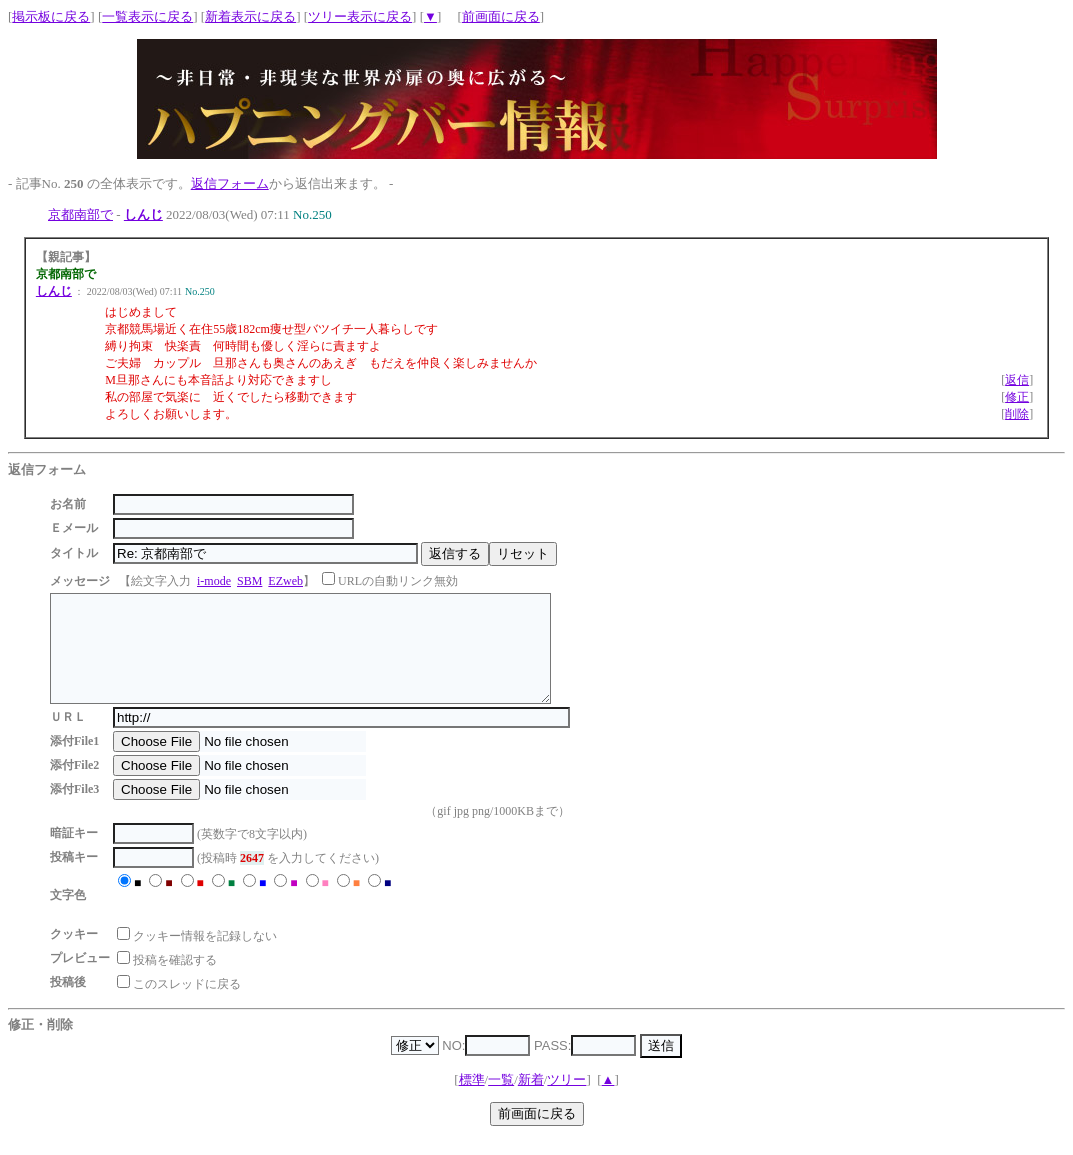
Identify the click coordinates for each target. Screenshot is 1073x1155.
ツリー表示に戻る (360, 16)
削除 (1017, 414)
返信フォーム (230, 183)
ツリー (566, 1100)
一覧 (501, 1100)
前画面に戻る (501, 16)
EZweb (285, 581)
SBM (249, 581)
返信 (1017, 380)
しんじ (143, 214)
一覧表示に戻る (147, 16)
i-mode (214, 581)
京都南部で (80, 214)
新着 (531, 1100)
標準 (472, 1100)
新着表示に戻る (250, 16)
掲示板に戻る (51, 16)
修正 (1017, 397)
